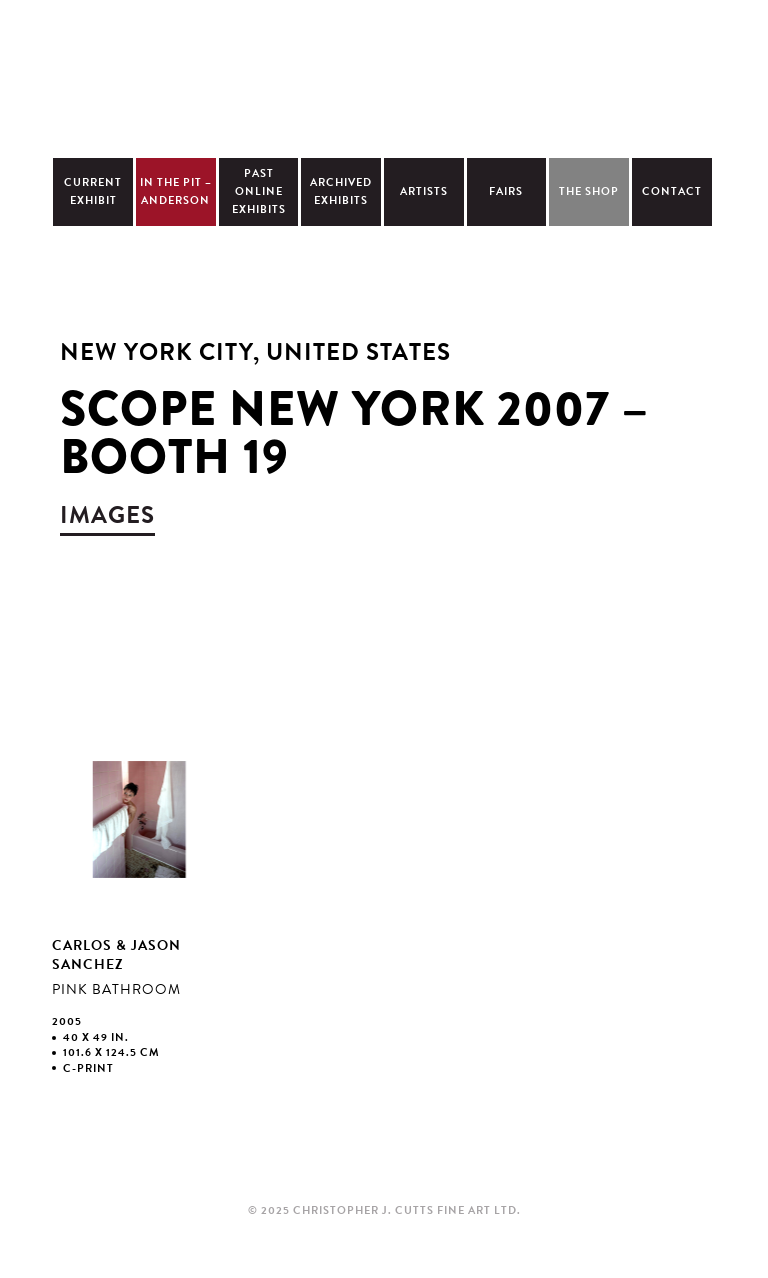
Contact (672, 191)
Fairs (506, 191)
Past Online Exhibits (259, 191)
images (107, 515)
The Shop (589, 191)
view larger (137, 913)
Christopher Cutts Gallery (384, 76)
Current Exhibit (93, 191)
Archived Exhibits (341, 191)
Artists (424, 191)
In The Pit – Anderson (176, 191)
